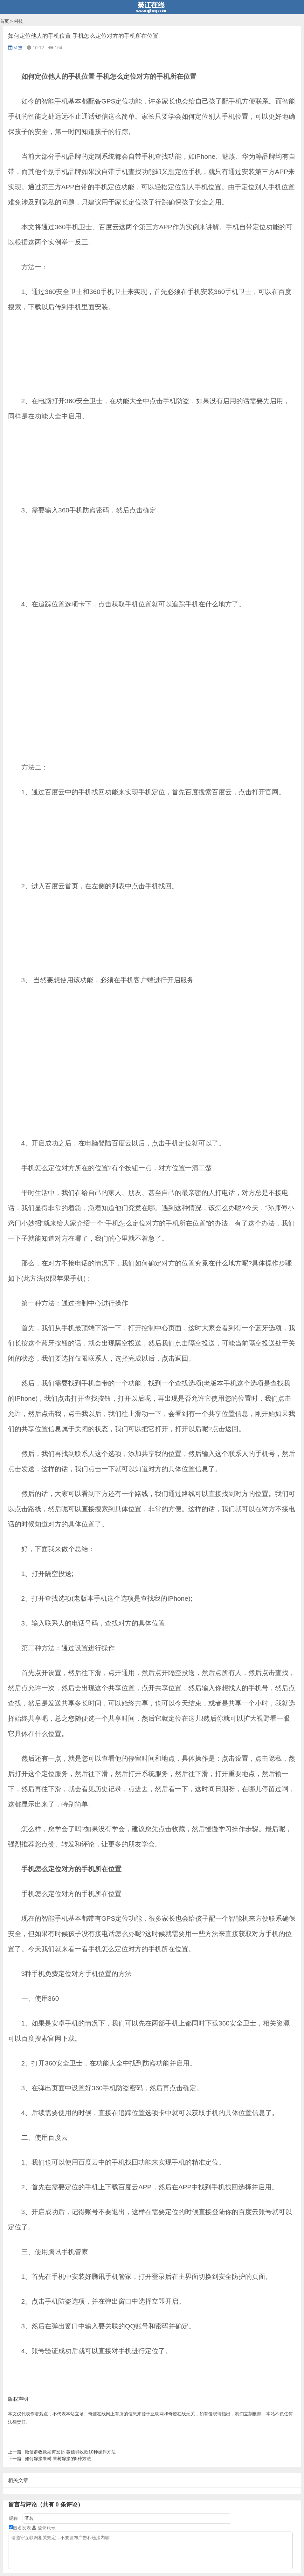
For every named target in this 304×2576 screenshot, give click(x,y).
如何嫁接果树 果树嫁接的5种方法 (49, 2458)
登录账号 (43, 2527)
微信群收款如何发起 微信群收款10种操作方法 (62, 2451)
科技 (18, 21)
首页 (4, 21)
